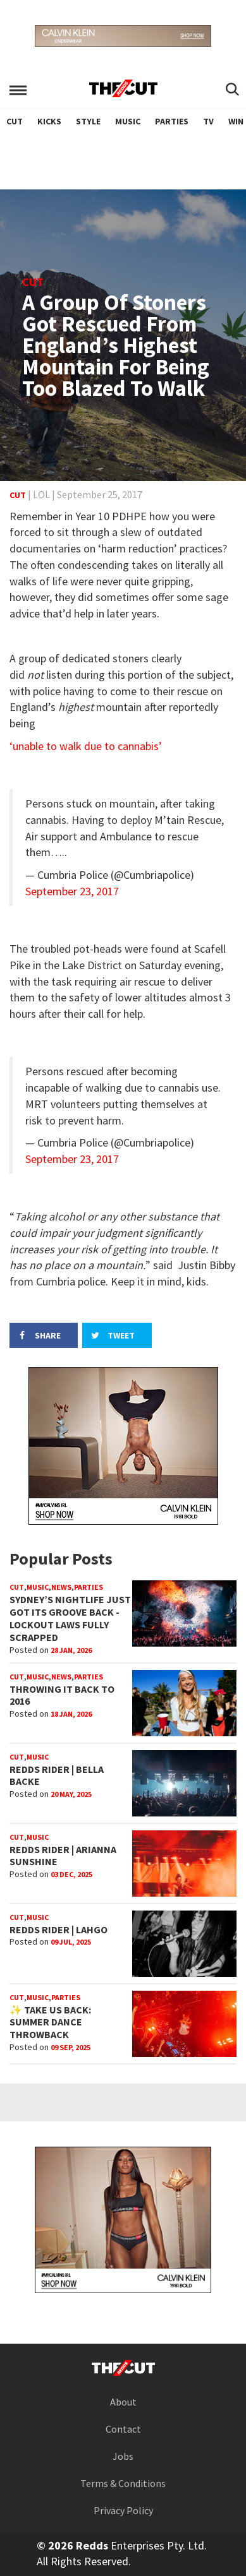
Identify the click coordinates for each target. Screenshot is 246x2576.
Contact (123, 2429)
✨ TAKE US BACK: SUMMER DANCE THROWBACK (50, 2022)
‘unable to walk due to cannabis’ (85, 746)
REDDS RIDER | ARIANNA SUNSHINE (62, 1855)
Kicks (49, 121)
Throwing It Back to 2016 (61, 1695)
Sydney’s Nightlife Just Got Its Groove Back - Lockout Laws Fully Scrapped (70, 1618)
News (61, 1587)
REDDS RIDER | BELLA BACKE (56, 1775)
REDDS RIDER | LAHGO (58, 1929)
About (123, 2401)
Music (127, 121)
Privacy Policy (123, 2510)
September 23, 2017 (72, 891)
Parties (171, 121)
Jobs (123, 2456)
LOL (41, 494)
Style (88, 121)
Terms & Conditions (123, 2483)
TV (208, 121)
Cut (14, 121)
